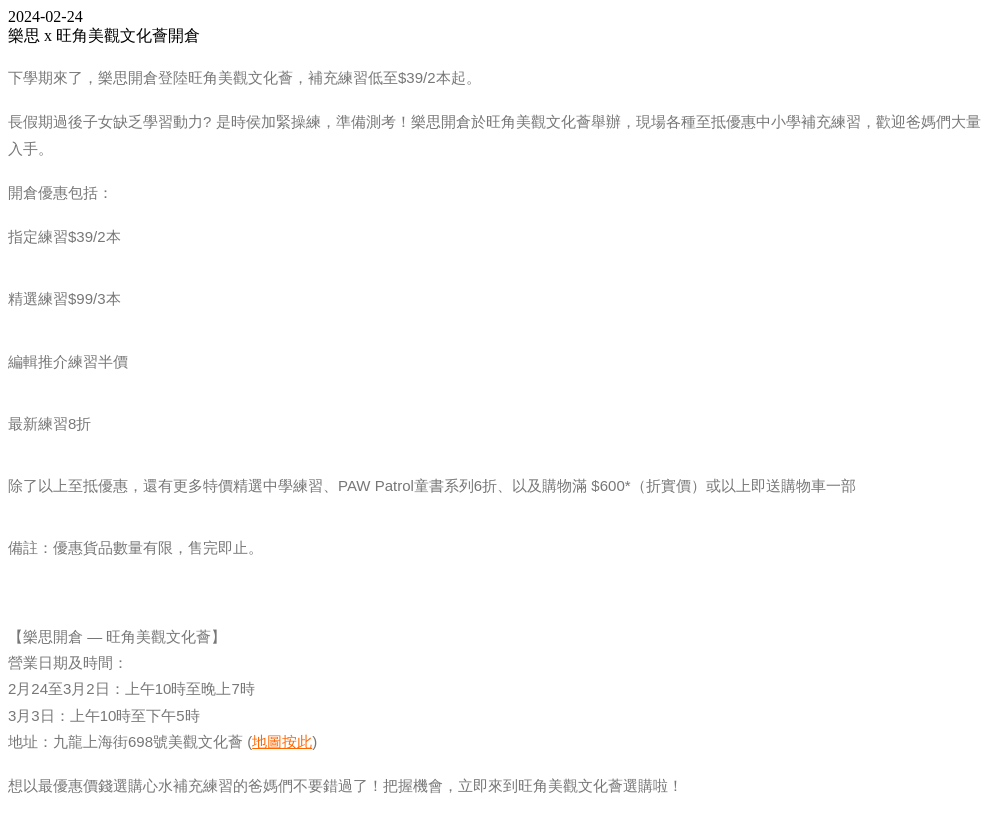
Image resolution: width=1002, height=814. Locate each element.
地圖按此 (282, 741)
